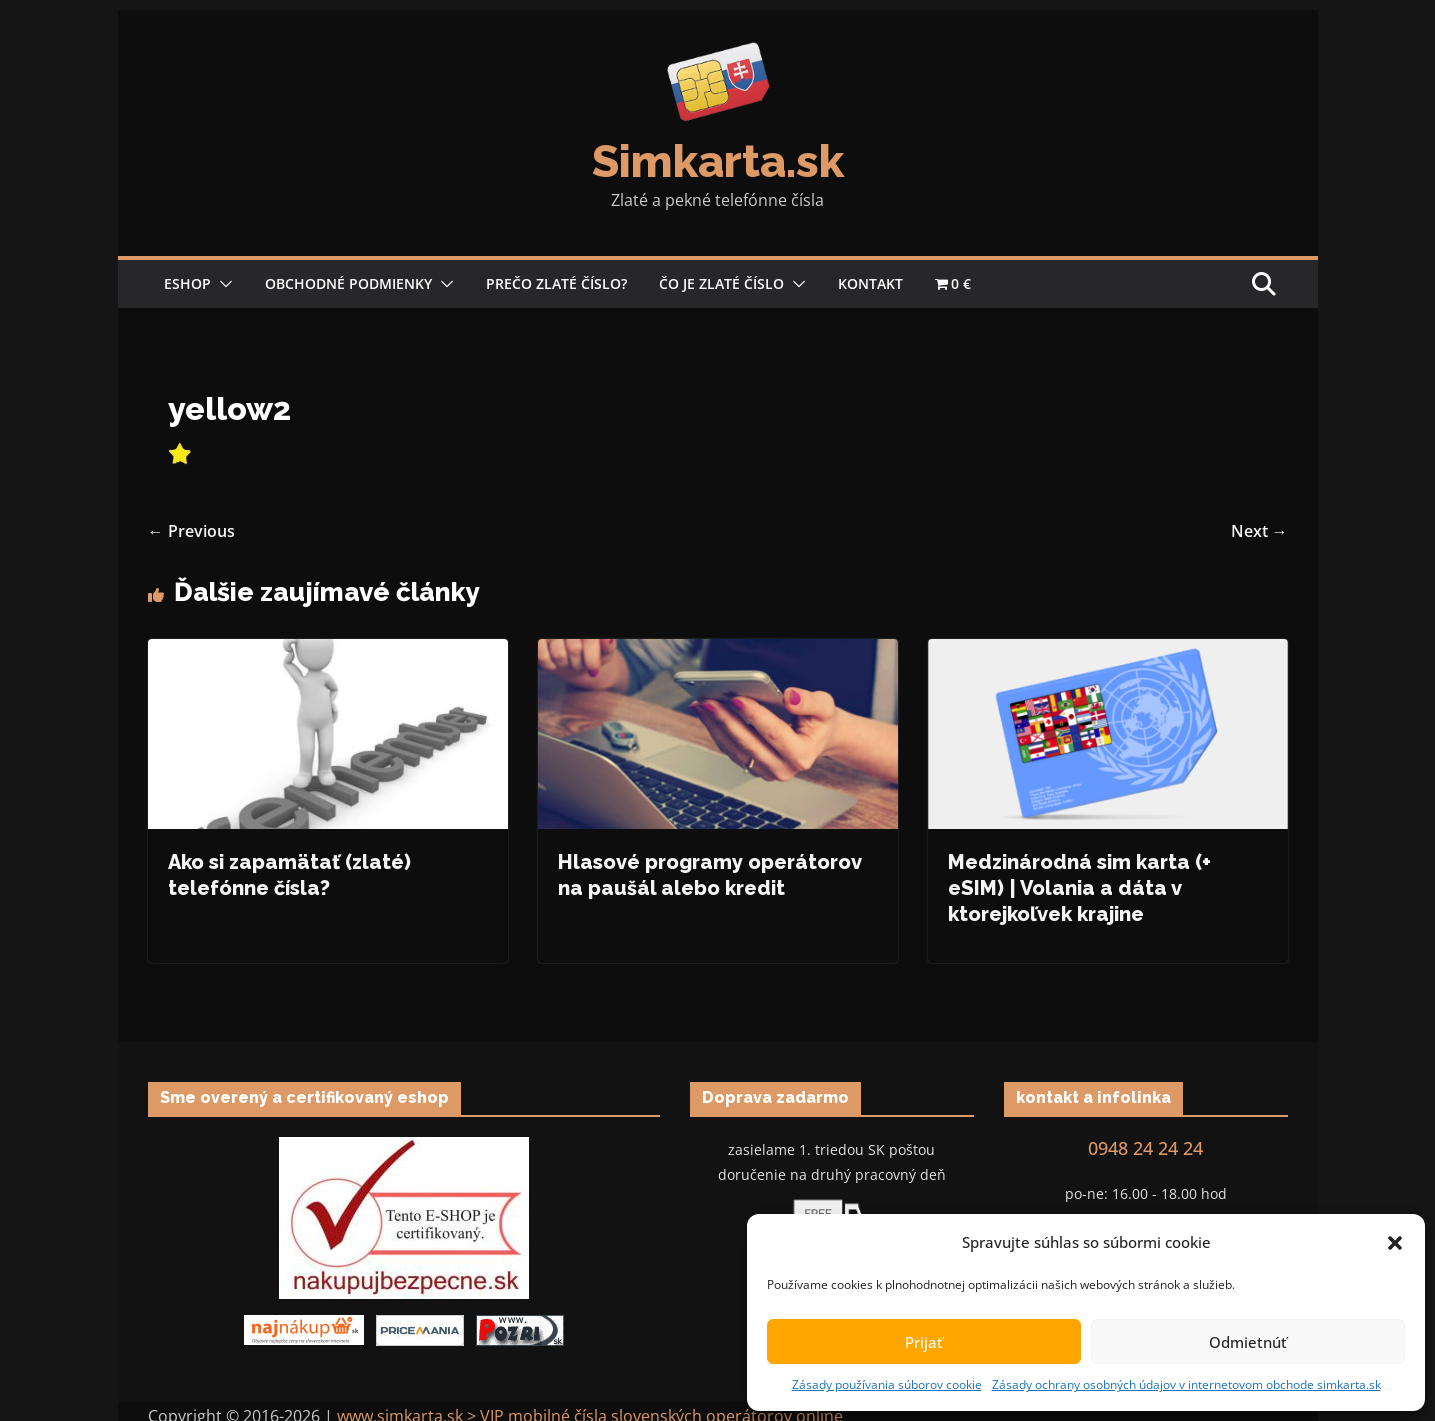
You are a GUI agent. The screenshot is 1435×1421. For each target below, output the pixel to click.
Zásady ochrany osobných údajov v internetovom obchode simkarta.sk (1186, 1384)
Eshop (187, 283)
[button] (1395, 1243)
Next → (1259, 531)
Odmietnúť (1248, 1342)
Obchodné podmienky (348, 283)
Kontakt (870, 283)
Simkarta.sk (718, 161)
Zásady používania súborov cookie (887, 1384)
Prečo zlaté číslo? (556, 283)
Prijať (924, 1342)
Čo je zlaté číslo (721, 283)
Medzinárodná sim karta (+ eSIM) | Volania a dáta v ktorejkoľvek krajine (1079, 888)
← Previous (191, 531)
